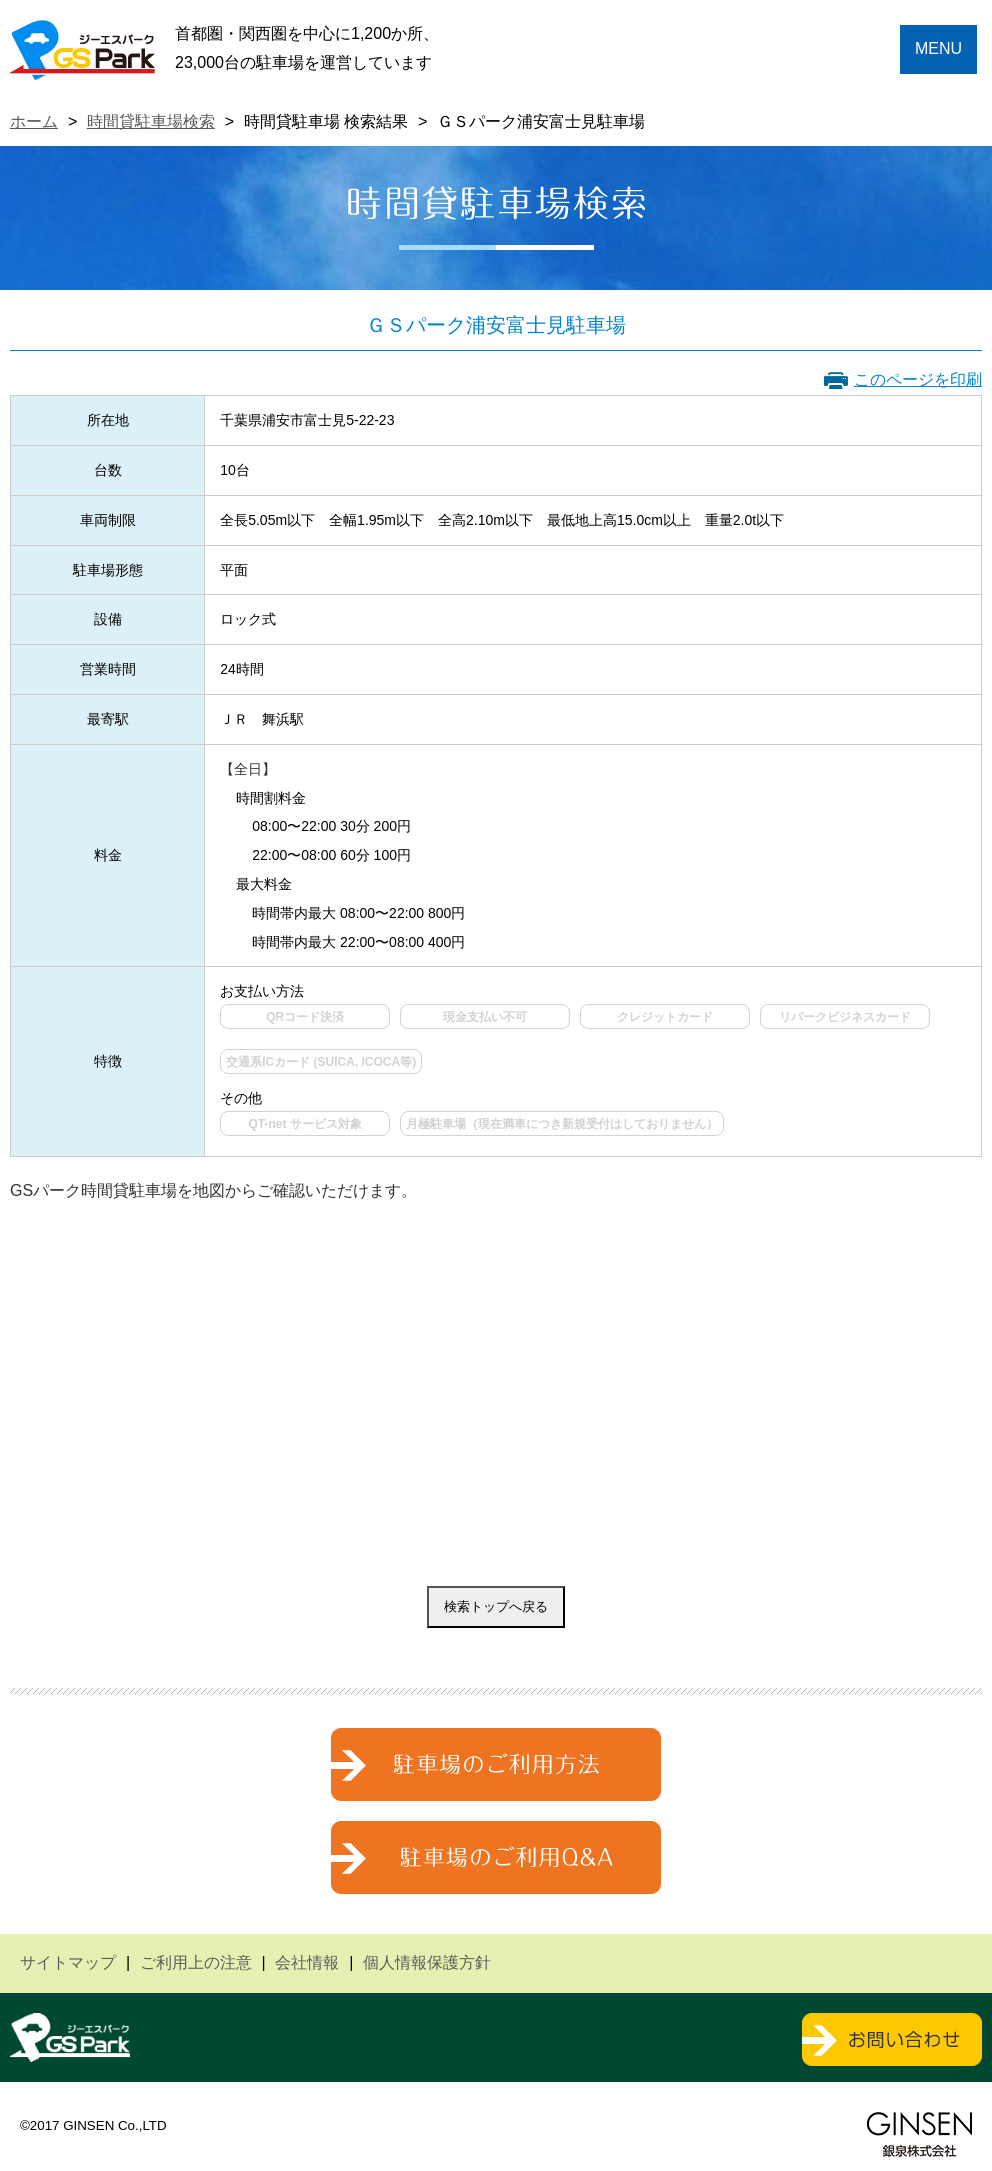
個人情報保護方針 (427, 1962)
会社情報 (307, 1962)
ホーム (34, 121)
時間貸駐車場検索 (151, 121)
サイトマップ (68, 1962)
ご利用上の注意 (196, 1962)
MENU (938, 48)
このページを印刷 (918, 379)
